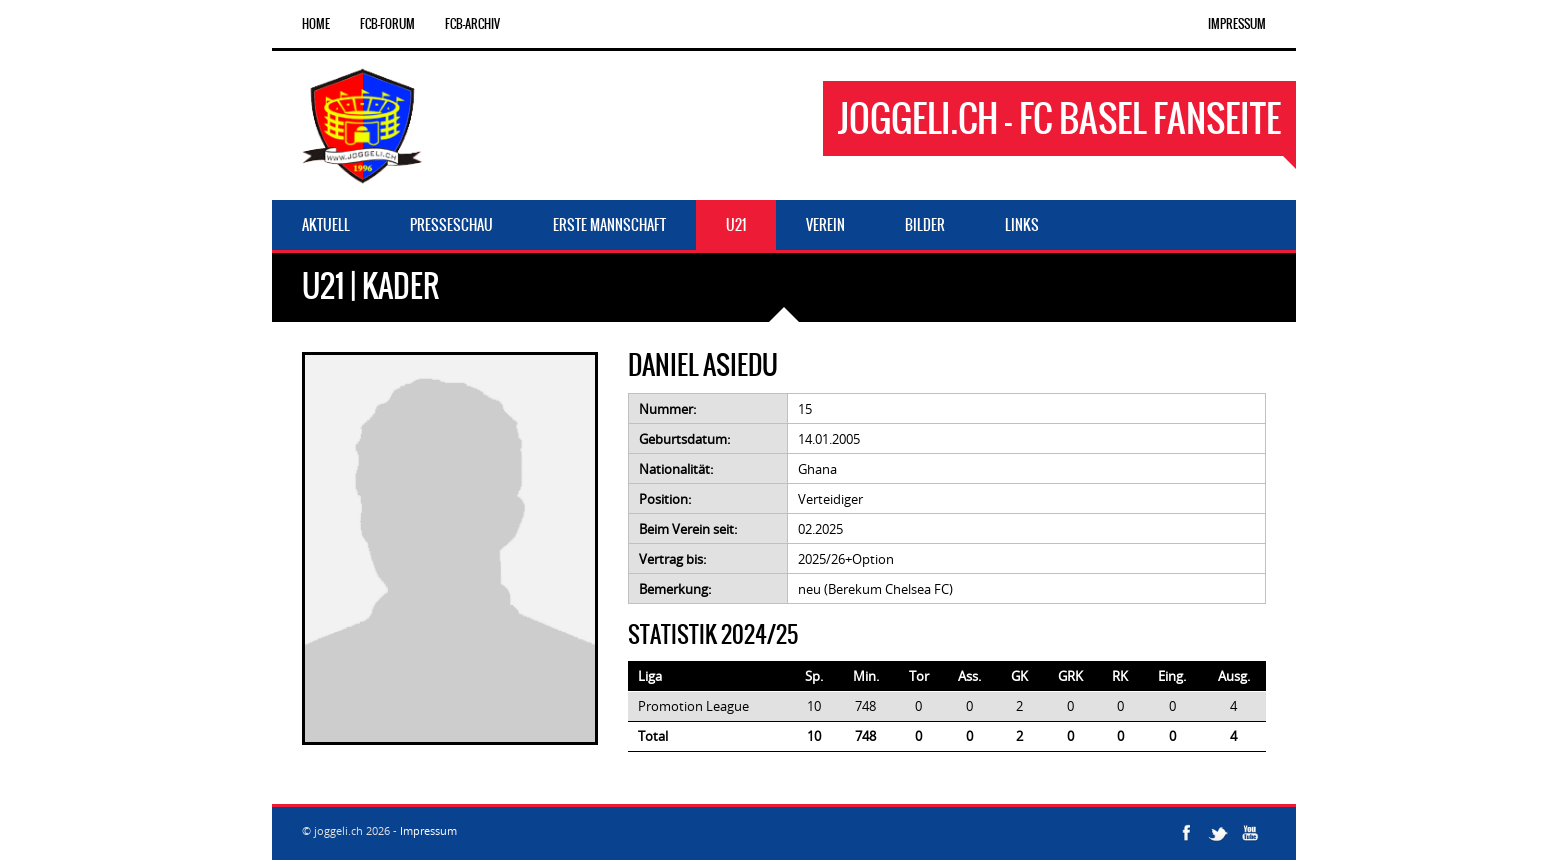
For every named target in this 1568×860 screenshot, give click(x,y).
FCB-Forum (387, 24)
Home (316, 24)
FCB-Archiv (472, 24)
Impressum (1237, 24)
